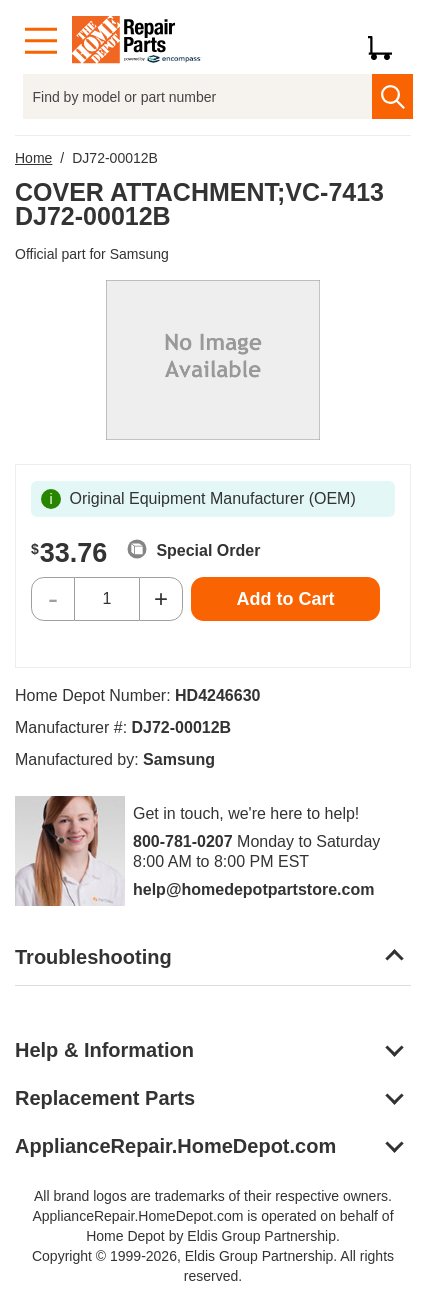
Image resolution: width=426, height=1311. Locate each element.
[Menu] (41, 41)
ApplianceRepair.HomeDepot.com (175, 1146)
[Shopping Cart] (387, 41)
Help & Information (104, 1050)
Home (33, 158)
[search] (392, 96)
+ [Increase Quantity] (161, 598)
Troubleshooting (93, 957)
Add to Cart (286, 599)
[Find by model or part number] (198, 96)
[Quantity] (107, 599)
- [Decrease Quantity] (53, 598)
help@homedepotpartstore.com (253, 889)
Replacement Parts (105, 1098)
